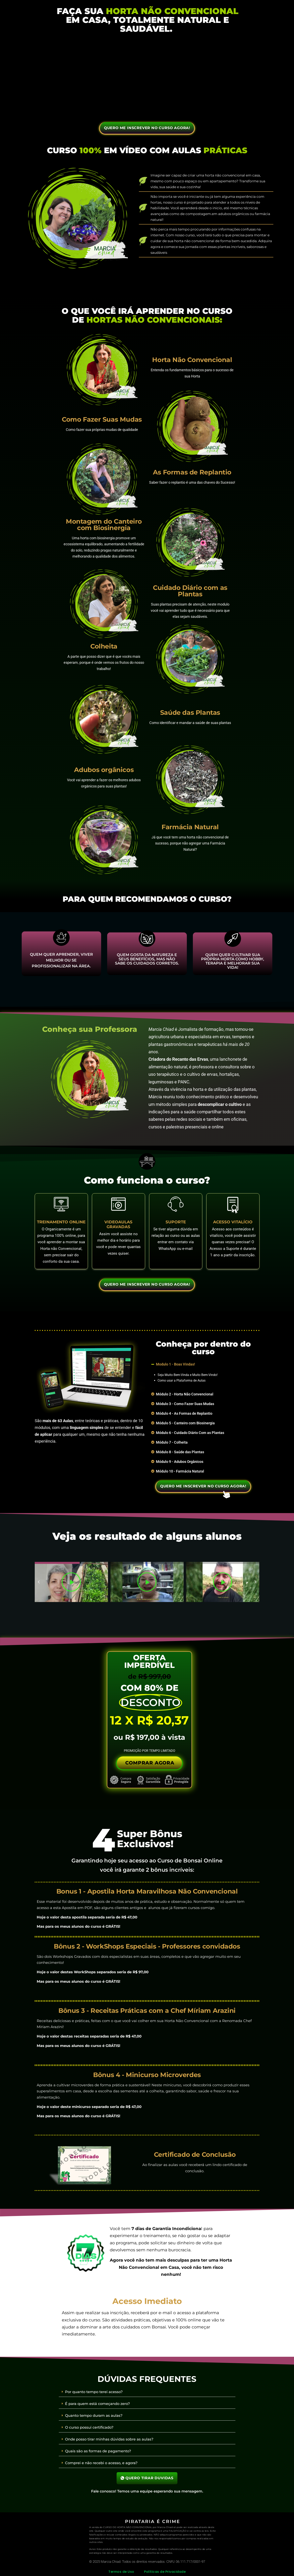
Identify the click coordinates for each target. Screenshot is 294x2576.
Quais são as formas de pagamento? (98, 2451)
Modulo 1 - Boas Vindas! (175, 1364)
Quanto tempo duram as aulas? (93, 2415)
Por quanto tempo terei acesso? (94, 2392)
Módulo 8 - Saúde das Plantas (180, 1452)
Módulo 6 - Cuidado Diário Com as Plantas (190, 1433)
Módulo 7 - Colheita (172, 1442)
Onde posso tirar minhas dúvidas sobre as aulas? (109, 2439)
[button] (203, 1364)
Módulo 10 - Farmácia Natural (180, 1471)
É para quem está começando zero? (97, 2404)
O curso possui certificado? (89, 2427)
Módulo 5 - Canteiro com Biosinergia (185, 1423)
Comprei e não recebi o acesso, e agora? (101, 2463)
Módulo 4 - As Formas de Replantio (184, 1413)
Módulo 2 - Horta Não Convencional (184, 1394)
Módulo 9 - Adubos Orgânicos (179, 1461)
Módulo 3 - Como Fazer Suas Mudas (185, 1404)
